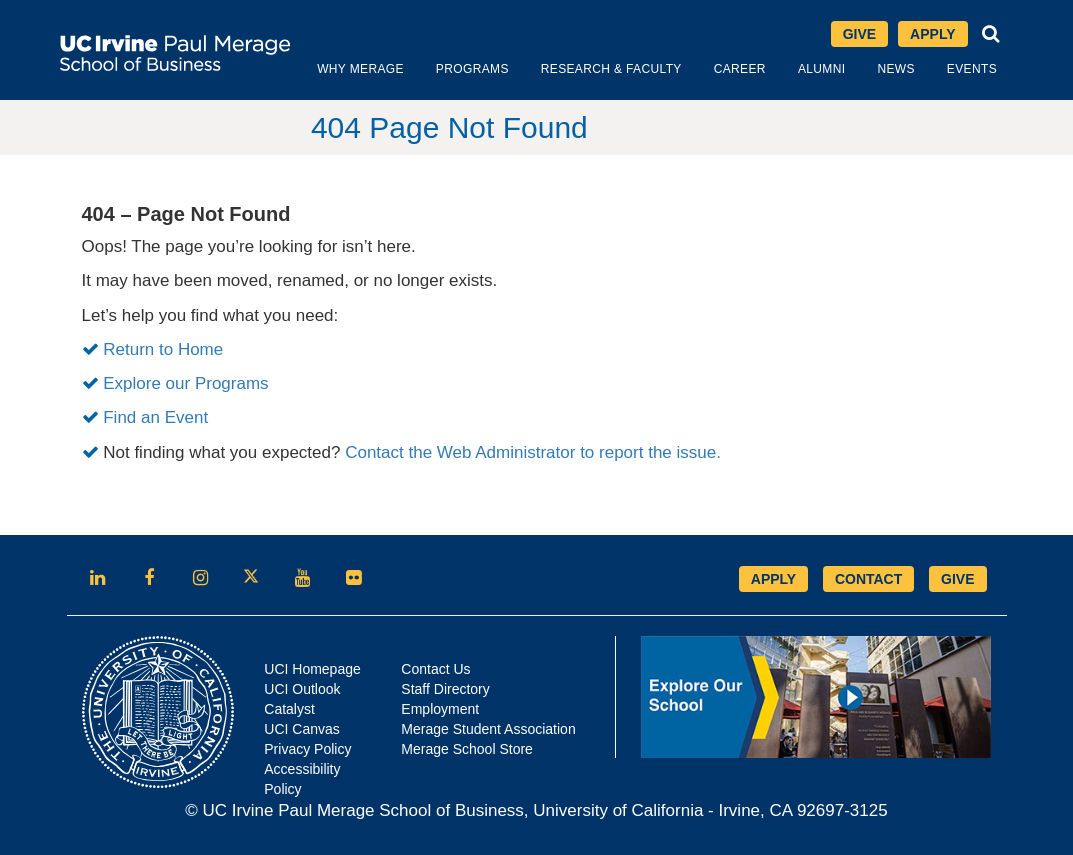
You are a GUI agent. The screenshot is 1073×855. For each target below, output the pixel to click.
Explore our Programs (185, 383)
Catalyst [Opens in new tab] (289, 709)
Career (740, 69)
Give (859, 34)
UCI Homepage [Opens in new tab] (312, 669)
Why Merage (360, 69)
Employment (440, 709)
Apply (932, 34)
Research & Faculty (611, 69)
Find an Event (155, 417)
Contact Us (435, 669)
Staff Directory (445, 689)
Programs (472, 69)
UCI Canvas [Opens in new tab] (301, 729)
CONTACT (868, 579)
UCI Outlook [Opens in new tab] (302, 689)
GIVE (957, 579)
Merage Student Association (488, 729)
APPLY (773, 579)
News (895, 69)
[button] (991, 34)
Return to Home (163, 349)
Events (972, 69)
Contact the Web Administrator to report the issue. (533, 452)
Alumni (822, 69)
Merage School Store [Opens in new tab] (467, 749)
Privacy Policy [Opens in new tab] (307, 749)
